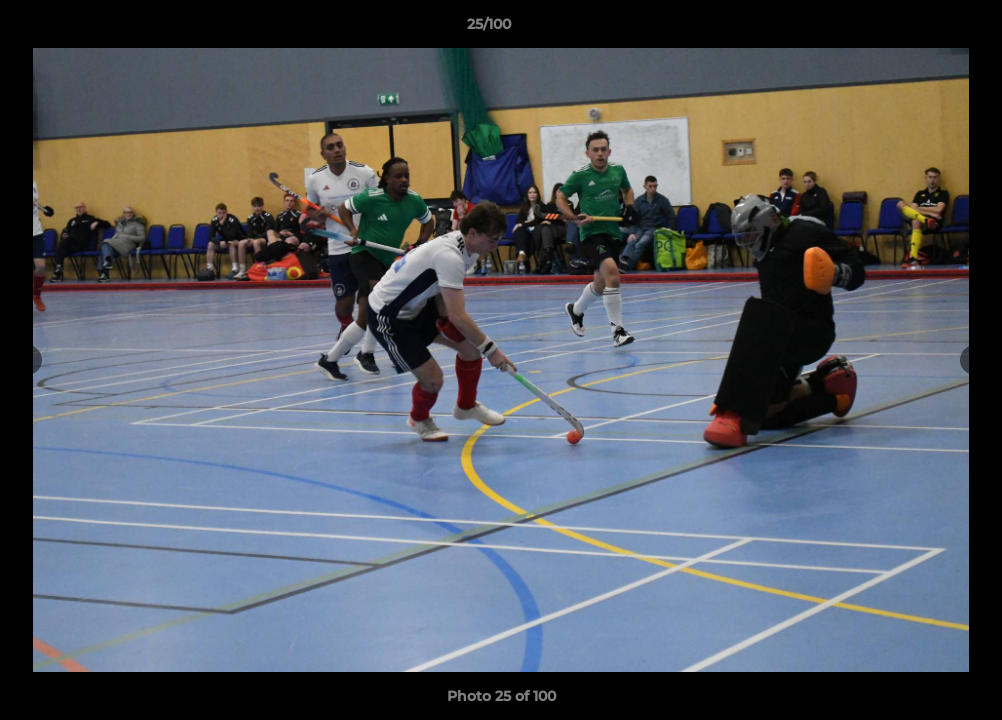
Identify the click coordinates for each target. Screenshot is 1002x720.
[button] (918, 29)
